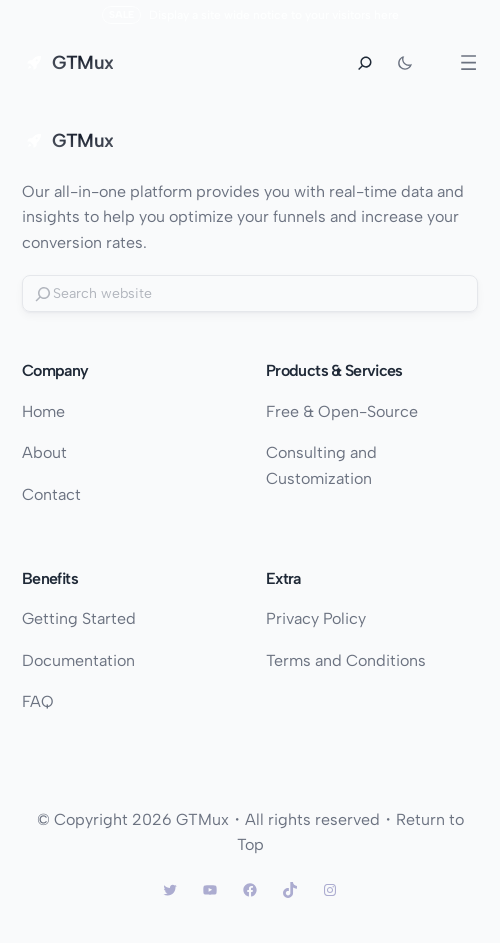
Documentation (78, 660)
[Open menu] (468, 62)
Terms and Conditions (346, 660)
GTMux (82, 62)
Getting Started (79, 618)
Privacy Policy (316, 618)
